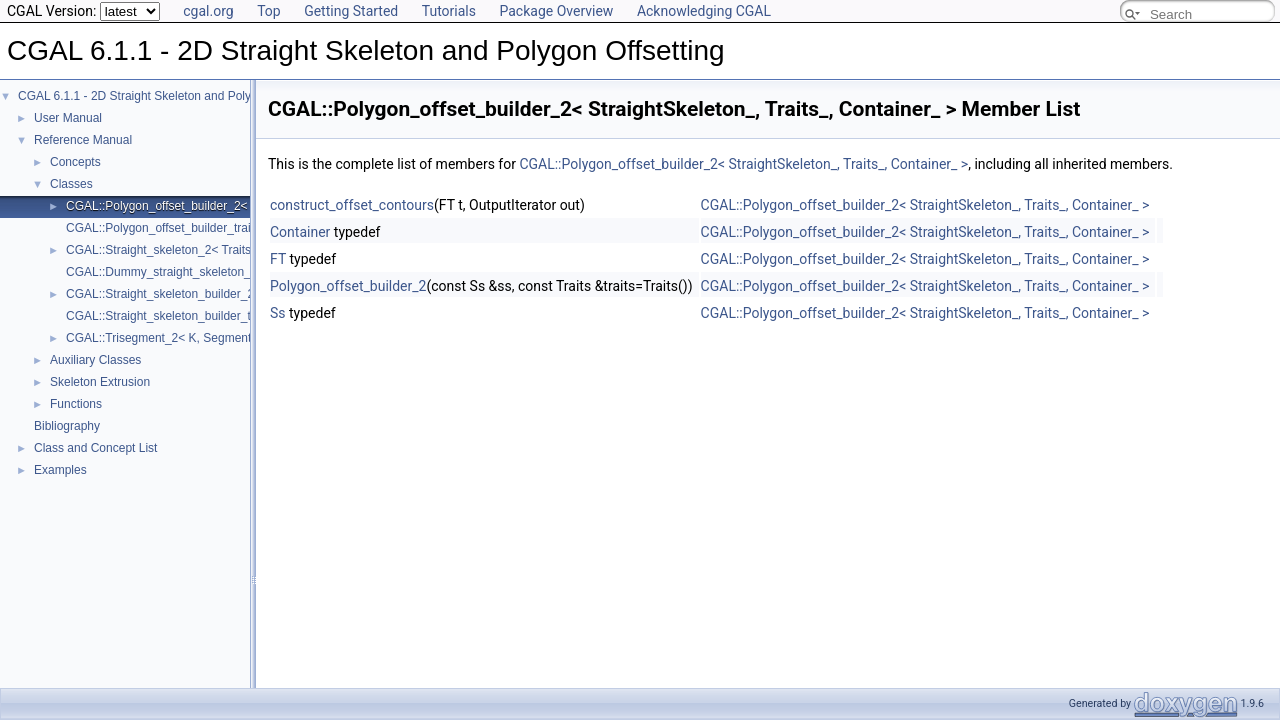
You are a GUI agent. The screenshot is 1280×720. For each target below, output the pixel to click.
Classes (71, 184)
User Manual (68, 118)
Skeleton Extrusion (100, 382)
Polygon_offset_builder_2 (348, 286)
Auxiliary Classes (95, 360)
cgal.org (208, 11)
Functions (76, 404)
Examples (60, 470)
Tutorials (449, 11)
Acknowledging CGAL (704, 11)
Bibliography (67, 426)
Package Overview (556, 11)
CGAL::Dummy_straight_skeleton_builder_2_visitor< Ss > (219, 272)
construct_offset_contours (352, 205)
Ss (278, 313)
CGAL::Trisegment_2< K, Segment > (164, 338)
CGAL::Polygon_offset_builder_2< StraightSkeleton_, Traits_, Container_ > (743, 164)
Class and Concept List (95, 448)
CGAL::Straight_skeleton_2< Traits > (163, 250)
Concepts (75, 162)
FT (278, 259)
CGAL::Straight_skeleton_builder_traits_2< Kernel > (204, 316)
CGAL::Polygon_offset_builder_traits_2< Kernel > (197, 228)
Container (300, 232)
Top (269, 11)
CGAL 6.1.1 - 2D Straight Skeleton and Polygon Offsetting (172, 96)
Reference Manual (83, 140)
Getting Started (351, 11)
